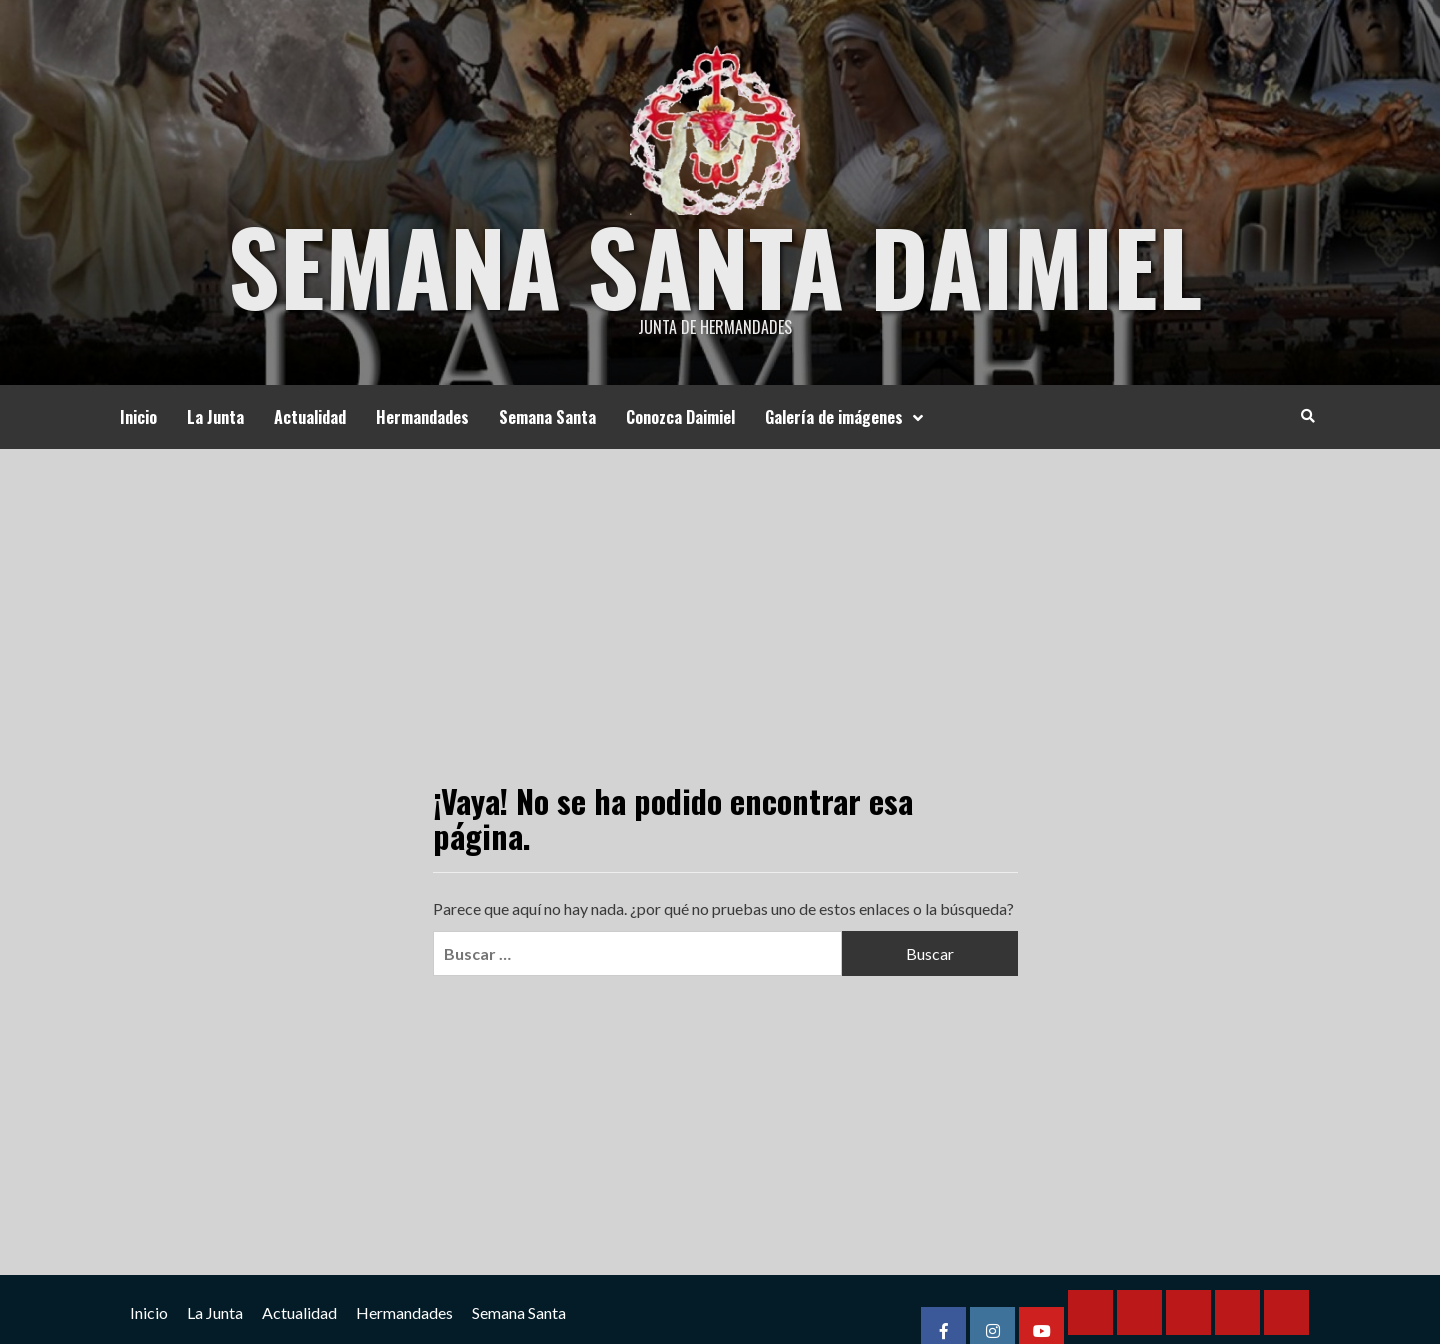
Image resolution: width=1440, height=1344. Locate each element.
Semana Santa (547, 417)
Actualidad (310, 417)
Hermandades (422, 417)
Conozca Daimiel (680, 417)
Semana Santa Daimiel (715, 265)
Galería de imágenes (849, 417)
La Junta (215, 417)
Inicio (138, 417)
